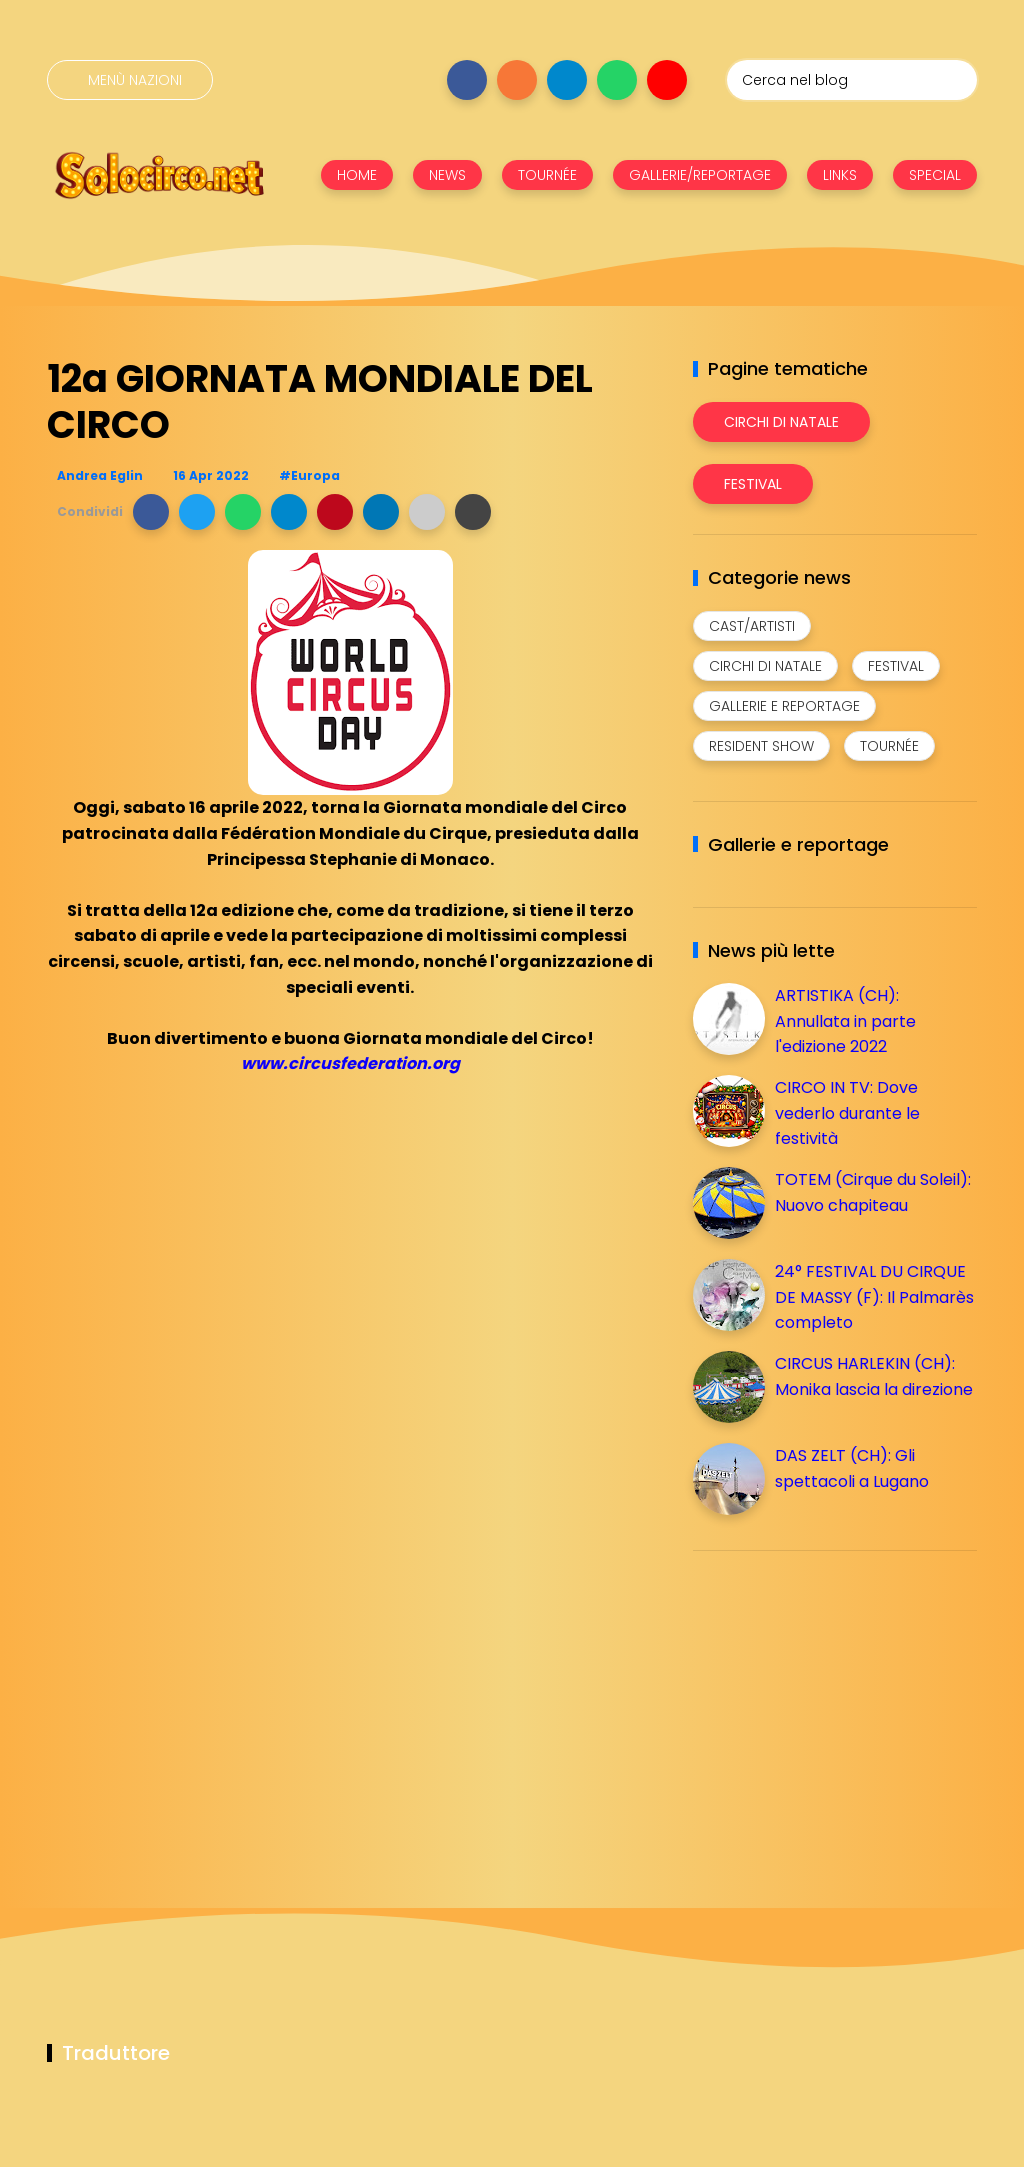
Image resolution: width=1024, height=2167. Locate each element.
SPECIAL (935, 175)
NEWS (447, 175)
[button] (151, 512)
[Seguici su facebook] (467, 80)
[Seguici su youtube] (667, 80)
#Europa (309, 475)
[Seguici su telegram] (567, 80)
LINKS (840, 175)
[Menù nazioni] (130, 80)
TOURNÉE (547, 175)
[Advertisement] (843, 1706)
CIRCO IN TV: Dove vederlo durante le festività (847, 1113)
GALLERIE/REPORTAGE (700, 175)
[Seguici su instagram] (517, 80)
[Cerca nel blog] (852, 80)
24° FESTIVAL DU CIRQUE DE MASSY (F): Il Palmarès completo (874, 1297)
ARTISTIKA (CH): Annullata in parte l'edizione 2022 (845, 1021)
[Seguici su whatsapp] (617, 80)
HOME (357, 175)
